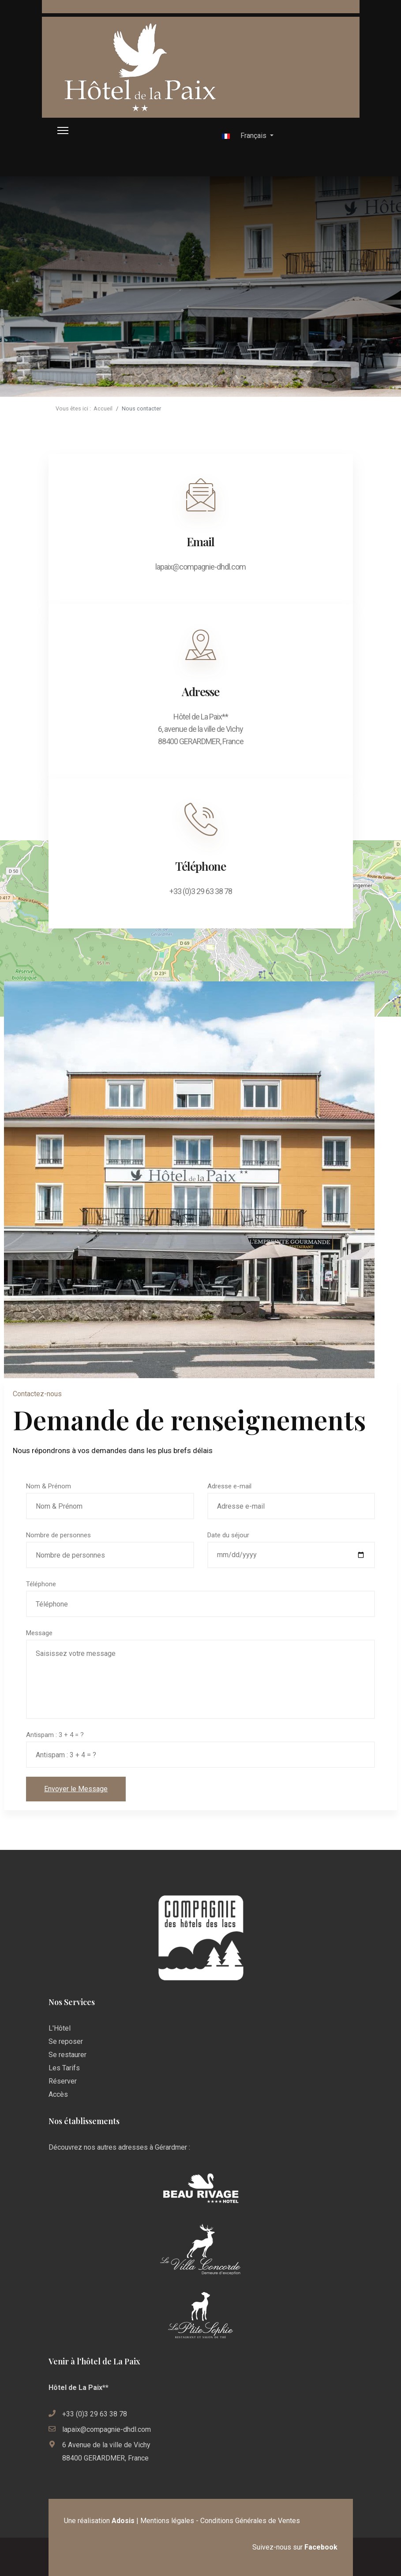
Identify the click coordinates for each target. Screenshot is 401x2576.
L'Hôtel (60, 2028)
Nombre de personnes (58, 1535)
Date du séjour (228, 1535)
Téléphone (41, 1584)
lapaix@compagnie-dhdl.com (106, 2429)
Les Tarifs (64, 2068)
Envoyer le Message (76, 1789)
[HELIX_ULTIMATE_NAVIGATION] (62, 131)
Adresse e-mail (229, 1486)
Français (244, 135)
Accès (58, 2094)
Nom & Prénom (48, 1486)
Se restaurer (67, 2054)
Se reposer (66, 2041)
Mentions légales (167, 2520)
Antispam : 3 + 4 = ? (55, 1735)
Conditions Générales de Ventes (250, 2520)
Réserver (63, 2081)
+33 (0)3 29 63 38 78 (94, 2414)
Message (39, 1633)
